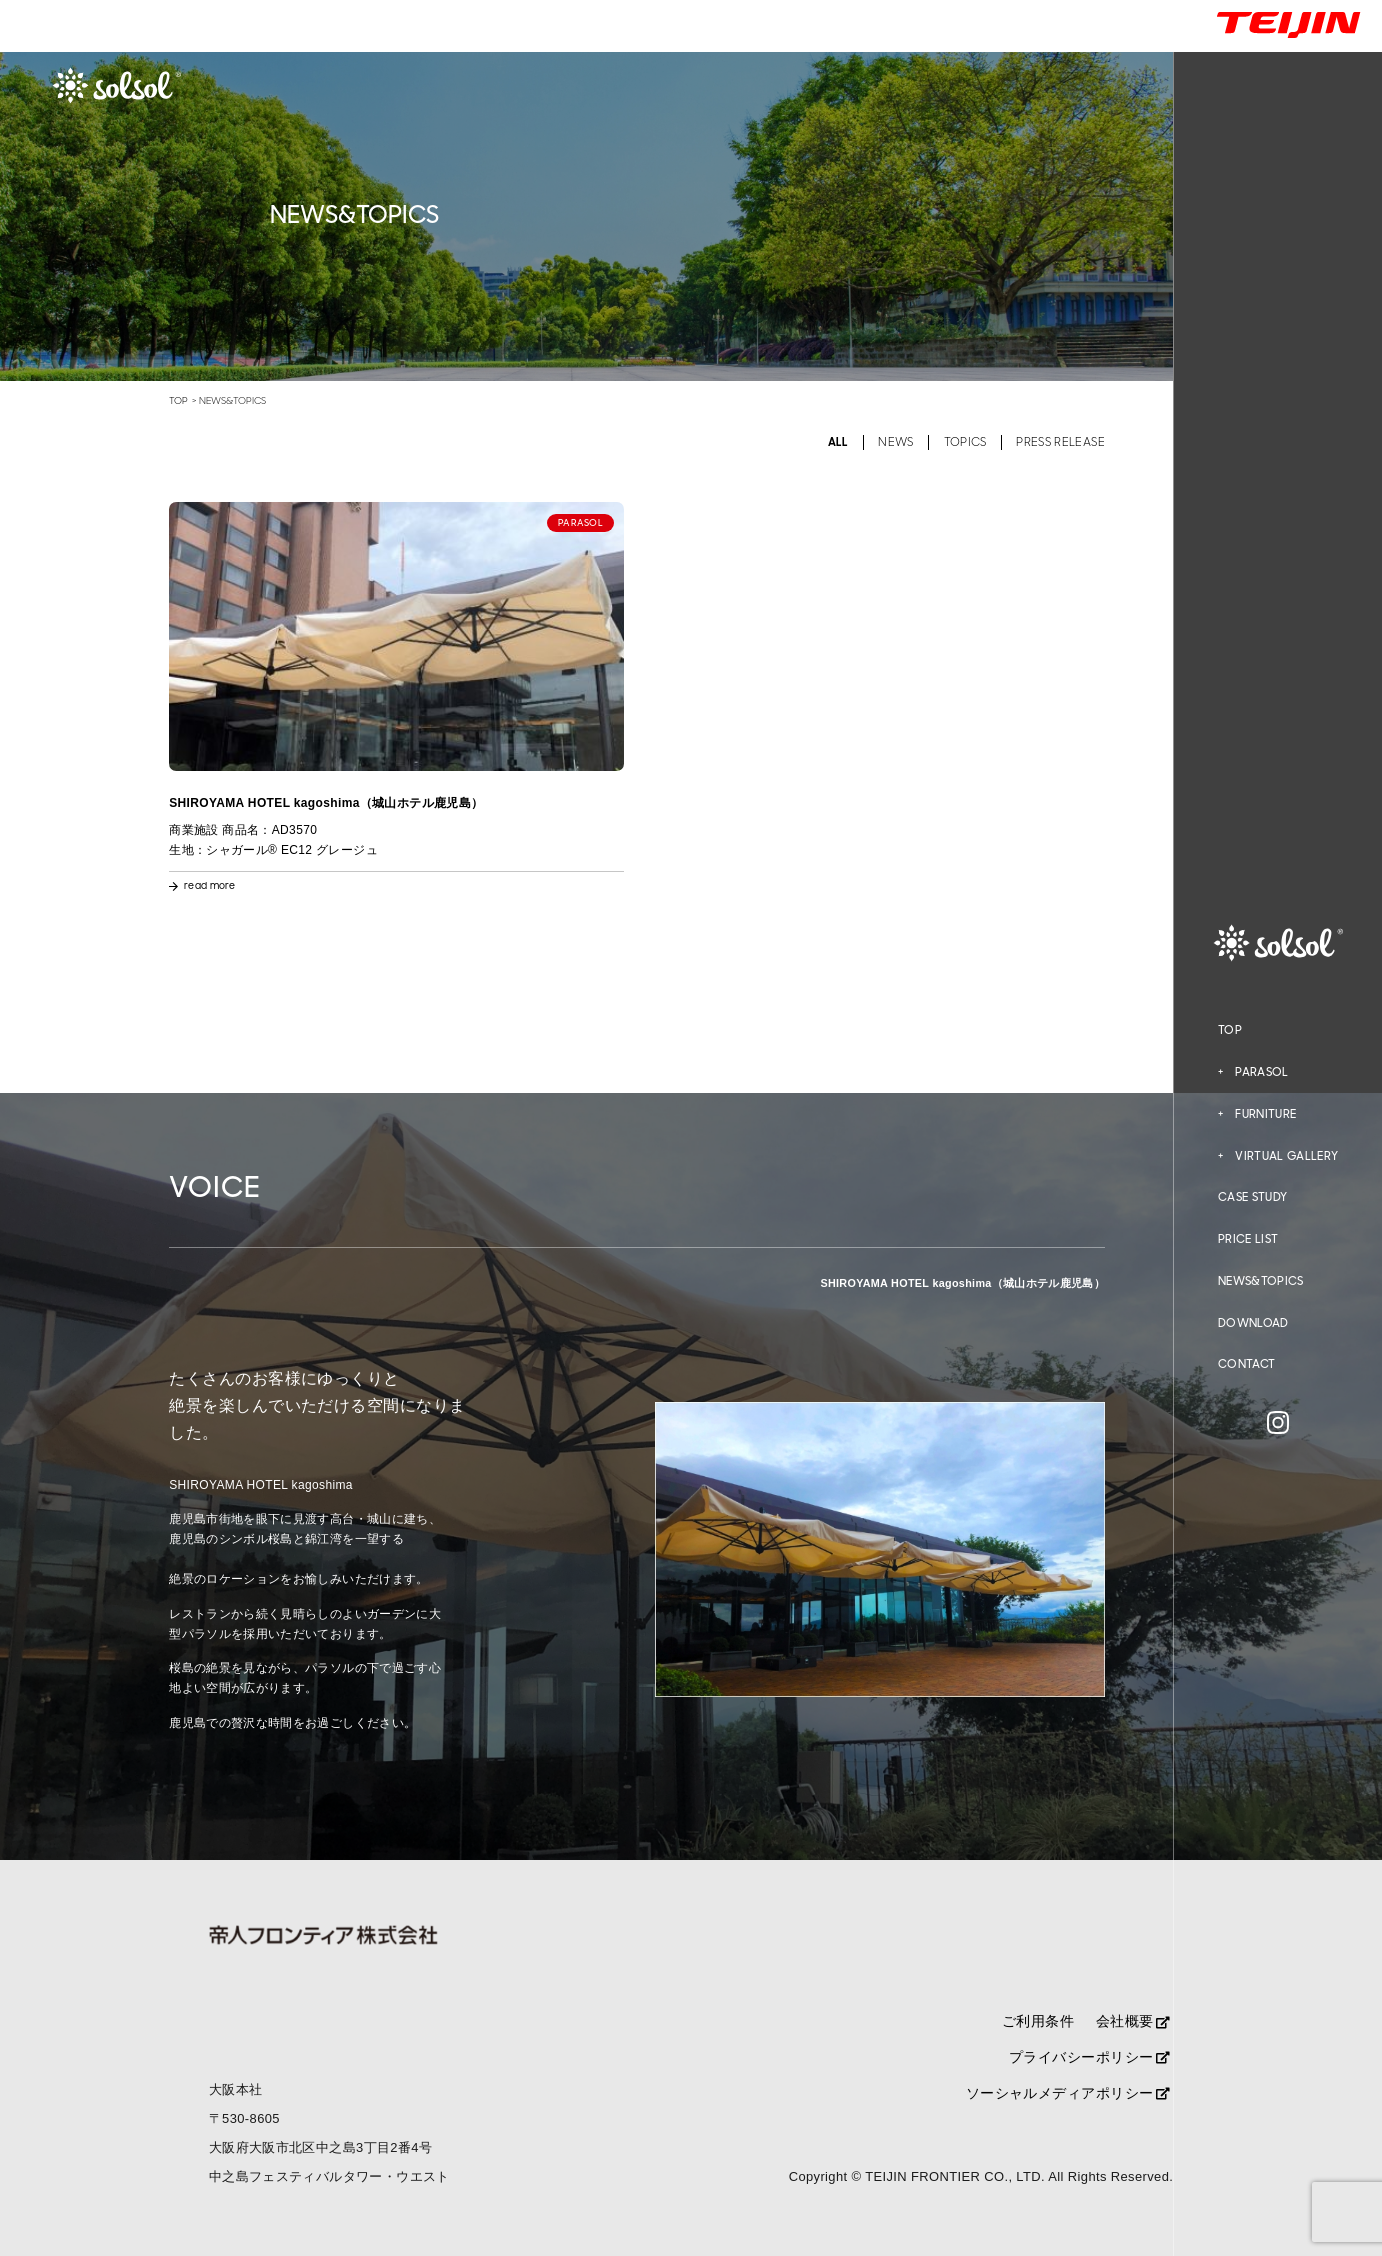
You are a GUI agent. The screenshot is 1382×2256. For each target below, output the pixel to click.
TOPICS (965, 442)
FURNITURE (1265, 1114)
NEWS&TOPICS (1261, 1281)
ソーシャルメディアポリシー (1068, 2093)
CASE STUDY (1252, 1197)
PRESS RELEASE (1060, 442)
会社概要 (1133, 2021)
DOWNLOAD (1253, 1323)
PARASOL (1261, 1072)
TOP (1230, 1030)
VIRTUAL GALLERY (1286, 1156)
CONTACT (1246, 1364)
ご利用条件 (1038, 2021)
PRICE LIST (1248, 1239)
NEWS (895, 442)
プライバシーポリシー (1090, 2057)
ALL (838, 442)
